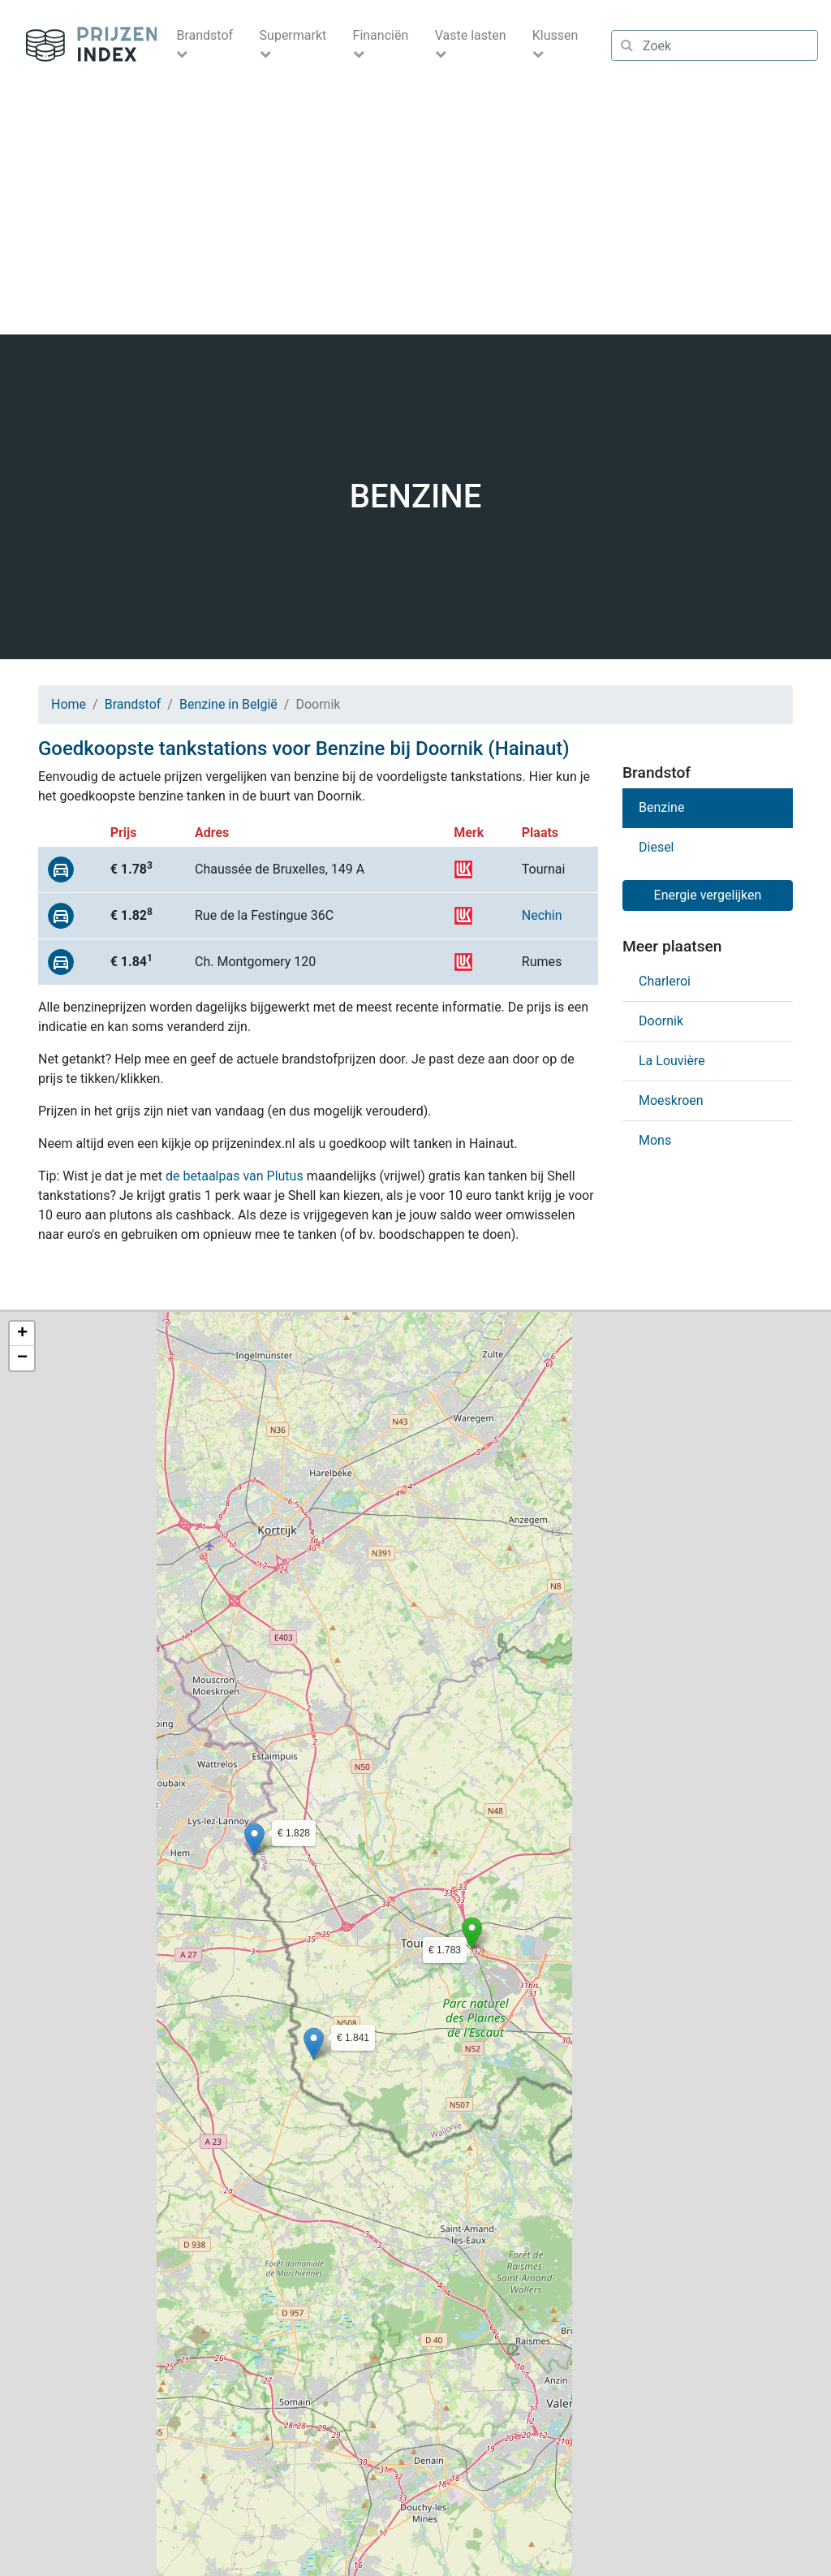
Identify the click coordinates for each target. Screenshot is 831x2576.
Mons (655, 1140)
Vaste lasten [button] (470, 35)
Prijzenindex (85, 45)
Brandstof (133, 704)
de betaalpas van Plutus (235, 1176)
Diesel (656, 847)
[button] (472, 1933)
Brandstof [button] (204, 35)
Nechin (542, 915)
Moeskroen (671, 1100)
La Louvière (672, 1060)
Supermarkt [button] (293, 35)
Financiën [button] (381, 35)
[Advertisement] (415, 212)
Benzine (661, 807)
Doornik (661, 1021)
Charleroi (665, 981)
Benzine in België (228, 704)
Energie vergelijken (708, 895)
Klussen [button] (555, 35)
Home (68, 704)
